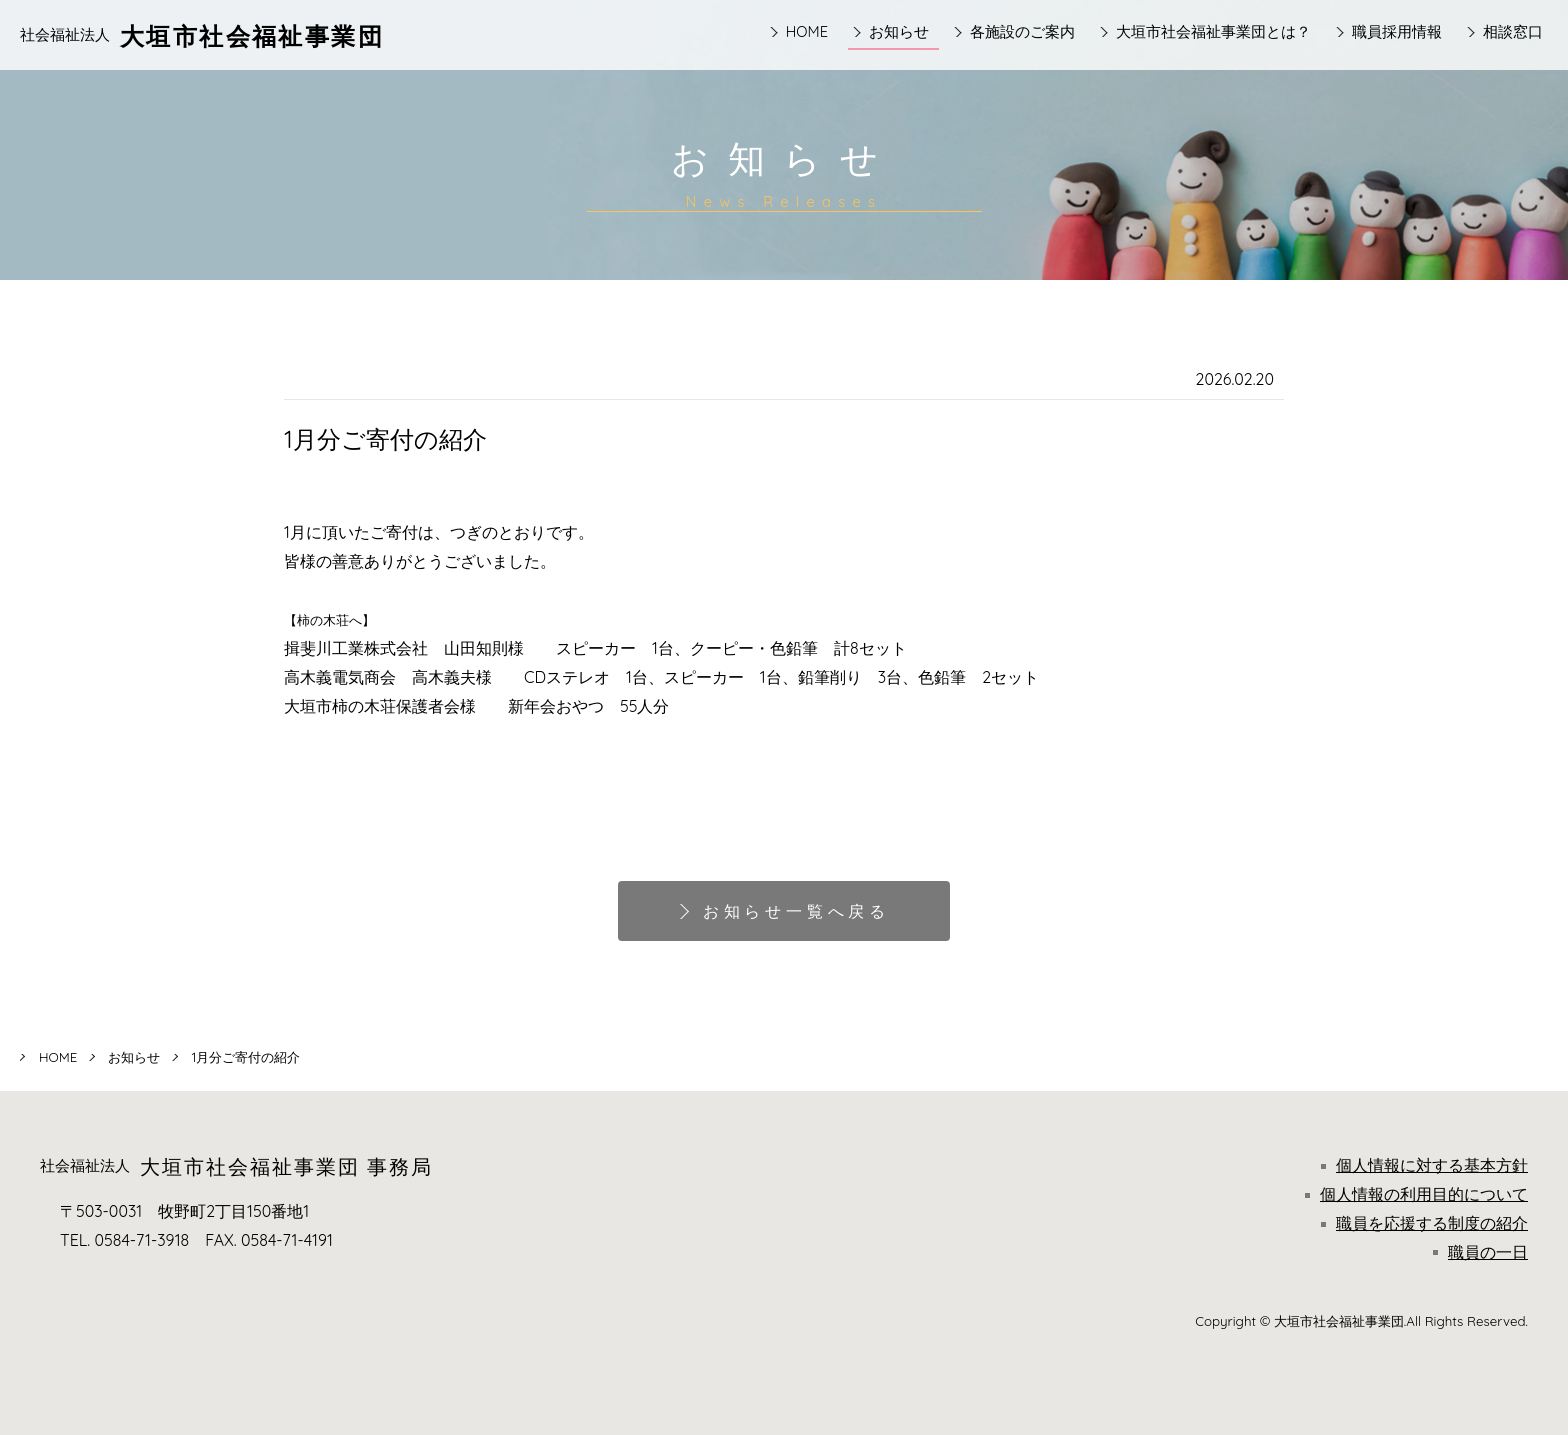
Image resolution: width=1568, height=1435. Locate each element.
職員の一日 (1480, 1252)
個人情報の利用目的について (1416, 1194)
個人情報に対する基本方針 (1424, 1165)
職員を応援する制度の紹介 (1424, 1223)
